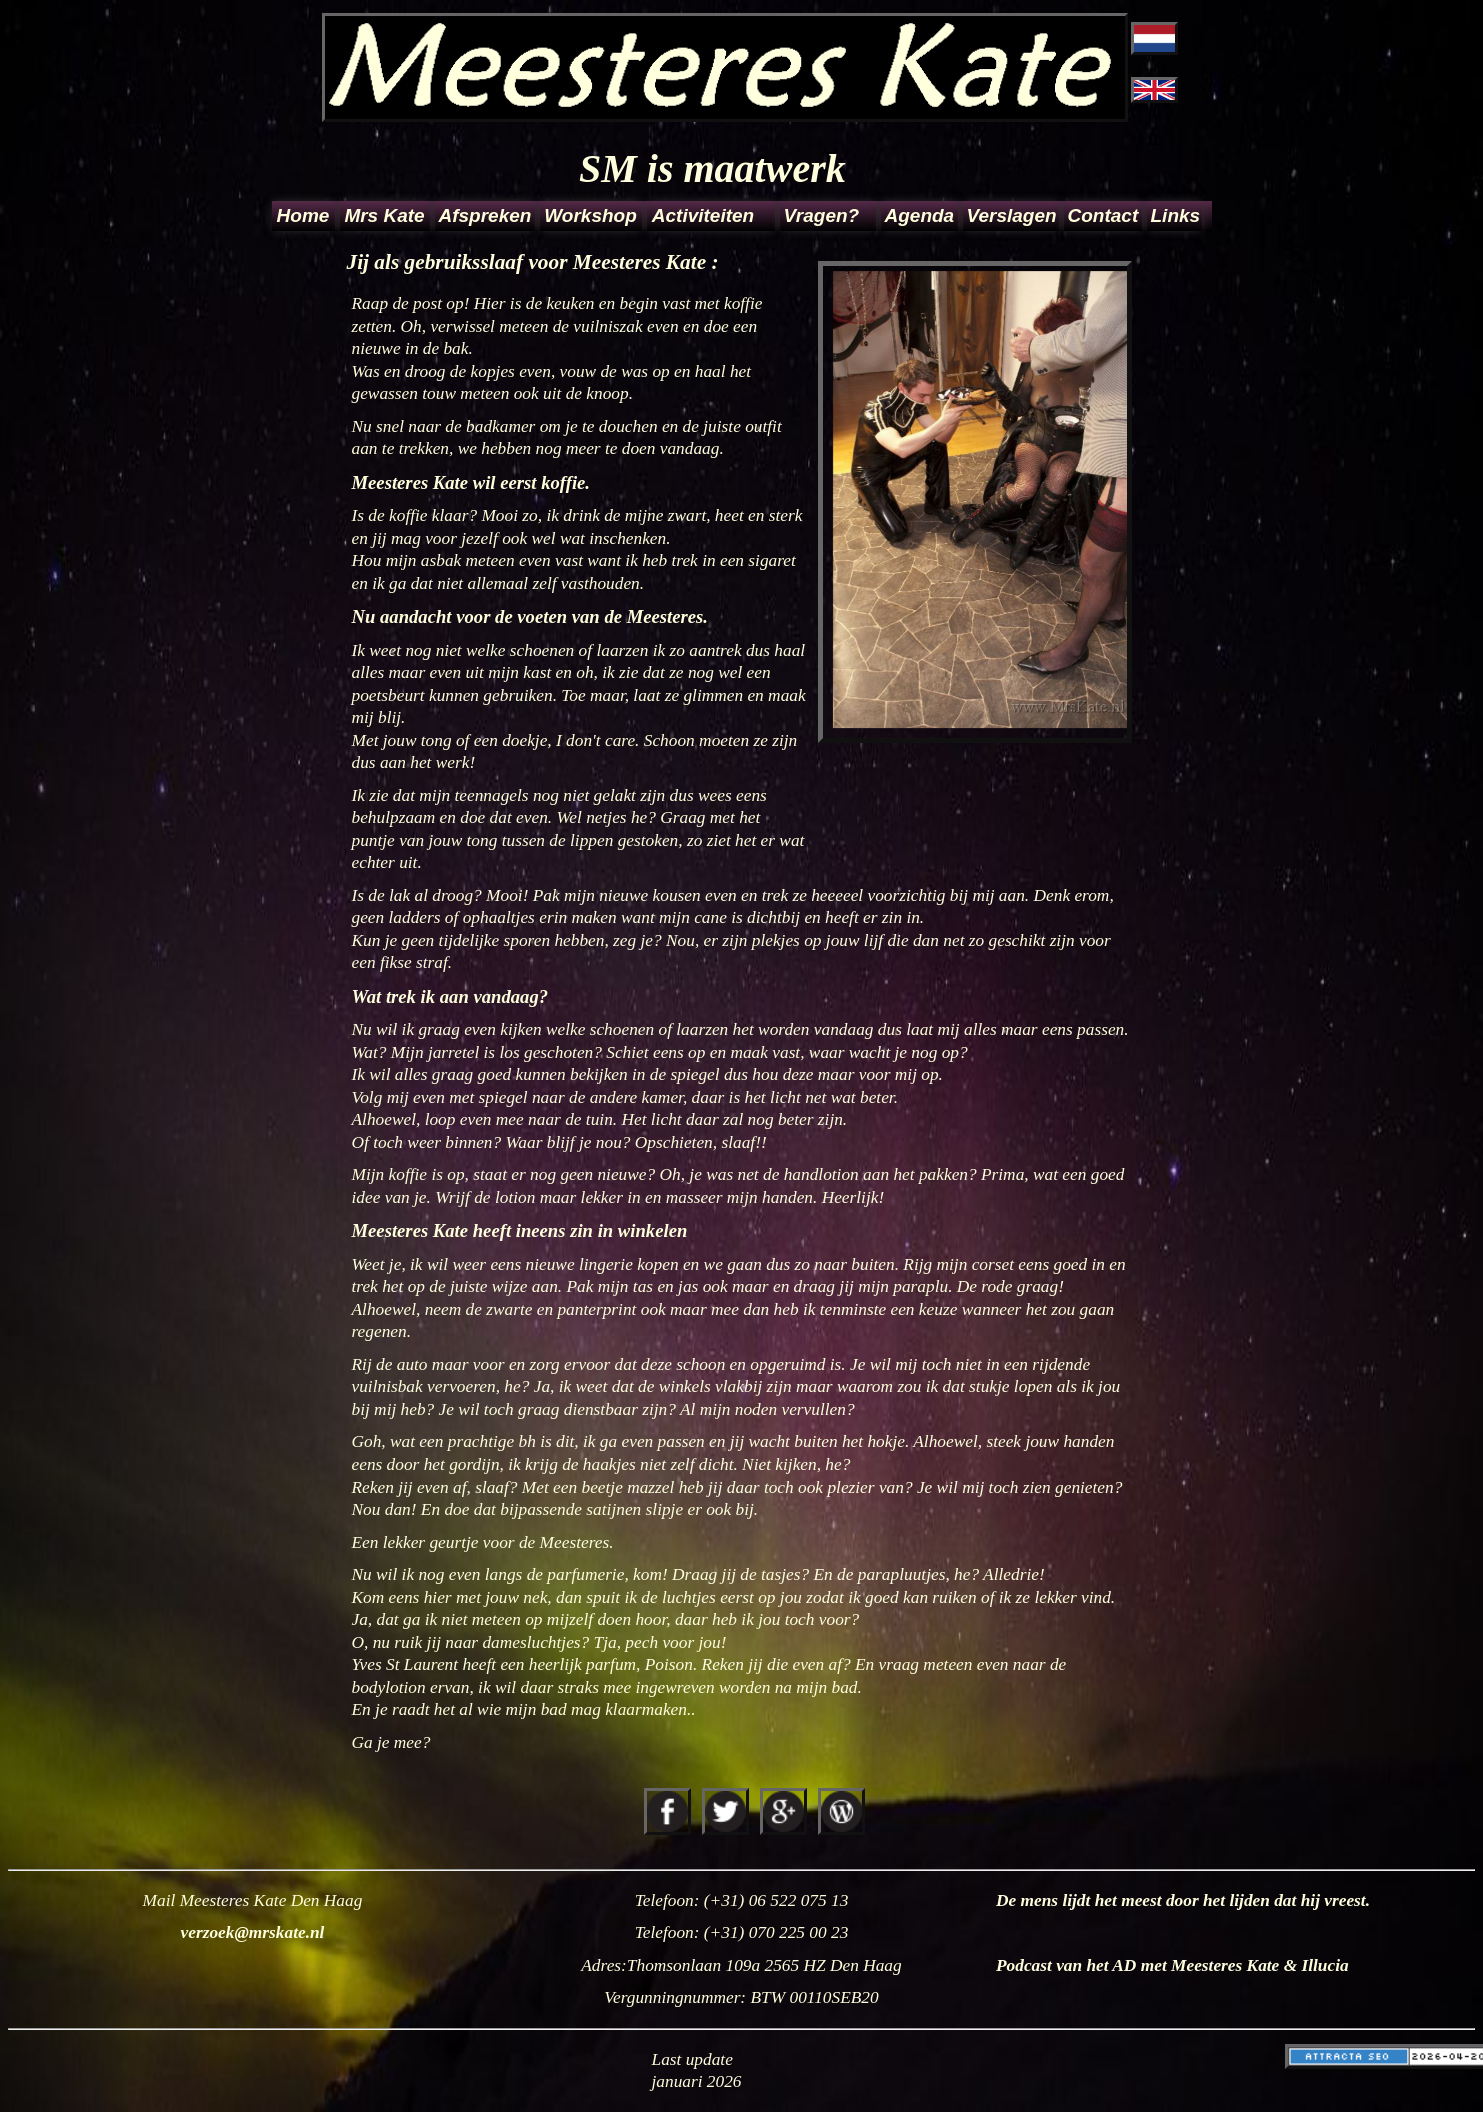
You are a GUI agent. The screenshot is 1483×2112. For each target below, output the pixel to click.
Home (303, 215)
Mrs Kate (384, 215)
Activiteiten (703, 215)
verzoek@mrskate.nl (253, 1932)
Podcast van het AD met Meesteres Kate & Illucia (1172, 1965)
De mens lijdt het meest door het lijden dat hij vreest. (1183, 1900)
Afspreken (485, 215)
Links (1175, 215)
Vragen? (822, 215)
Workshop (590, 215)
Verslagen (1011, 215)
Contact (1103, 215)
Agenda (920, 215)
